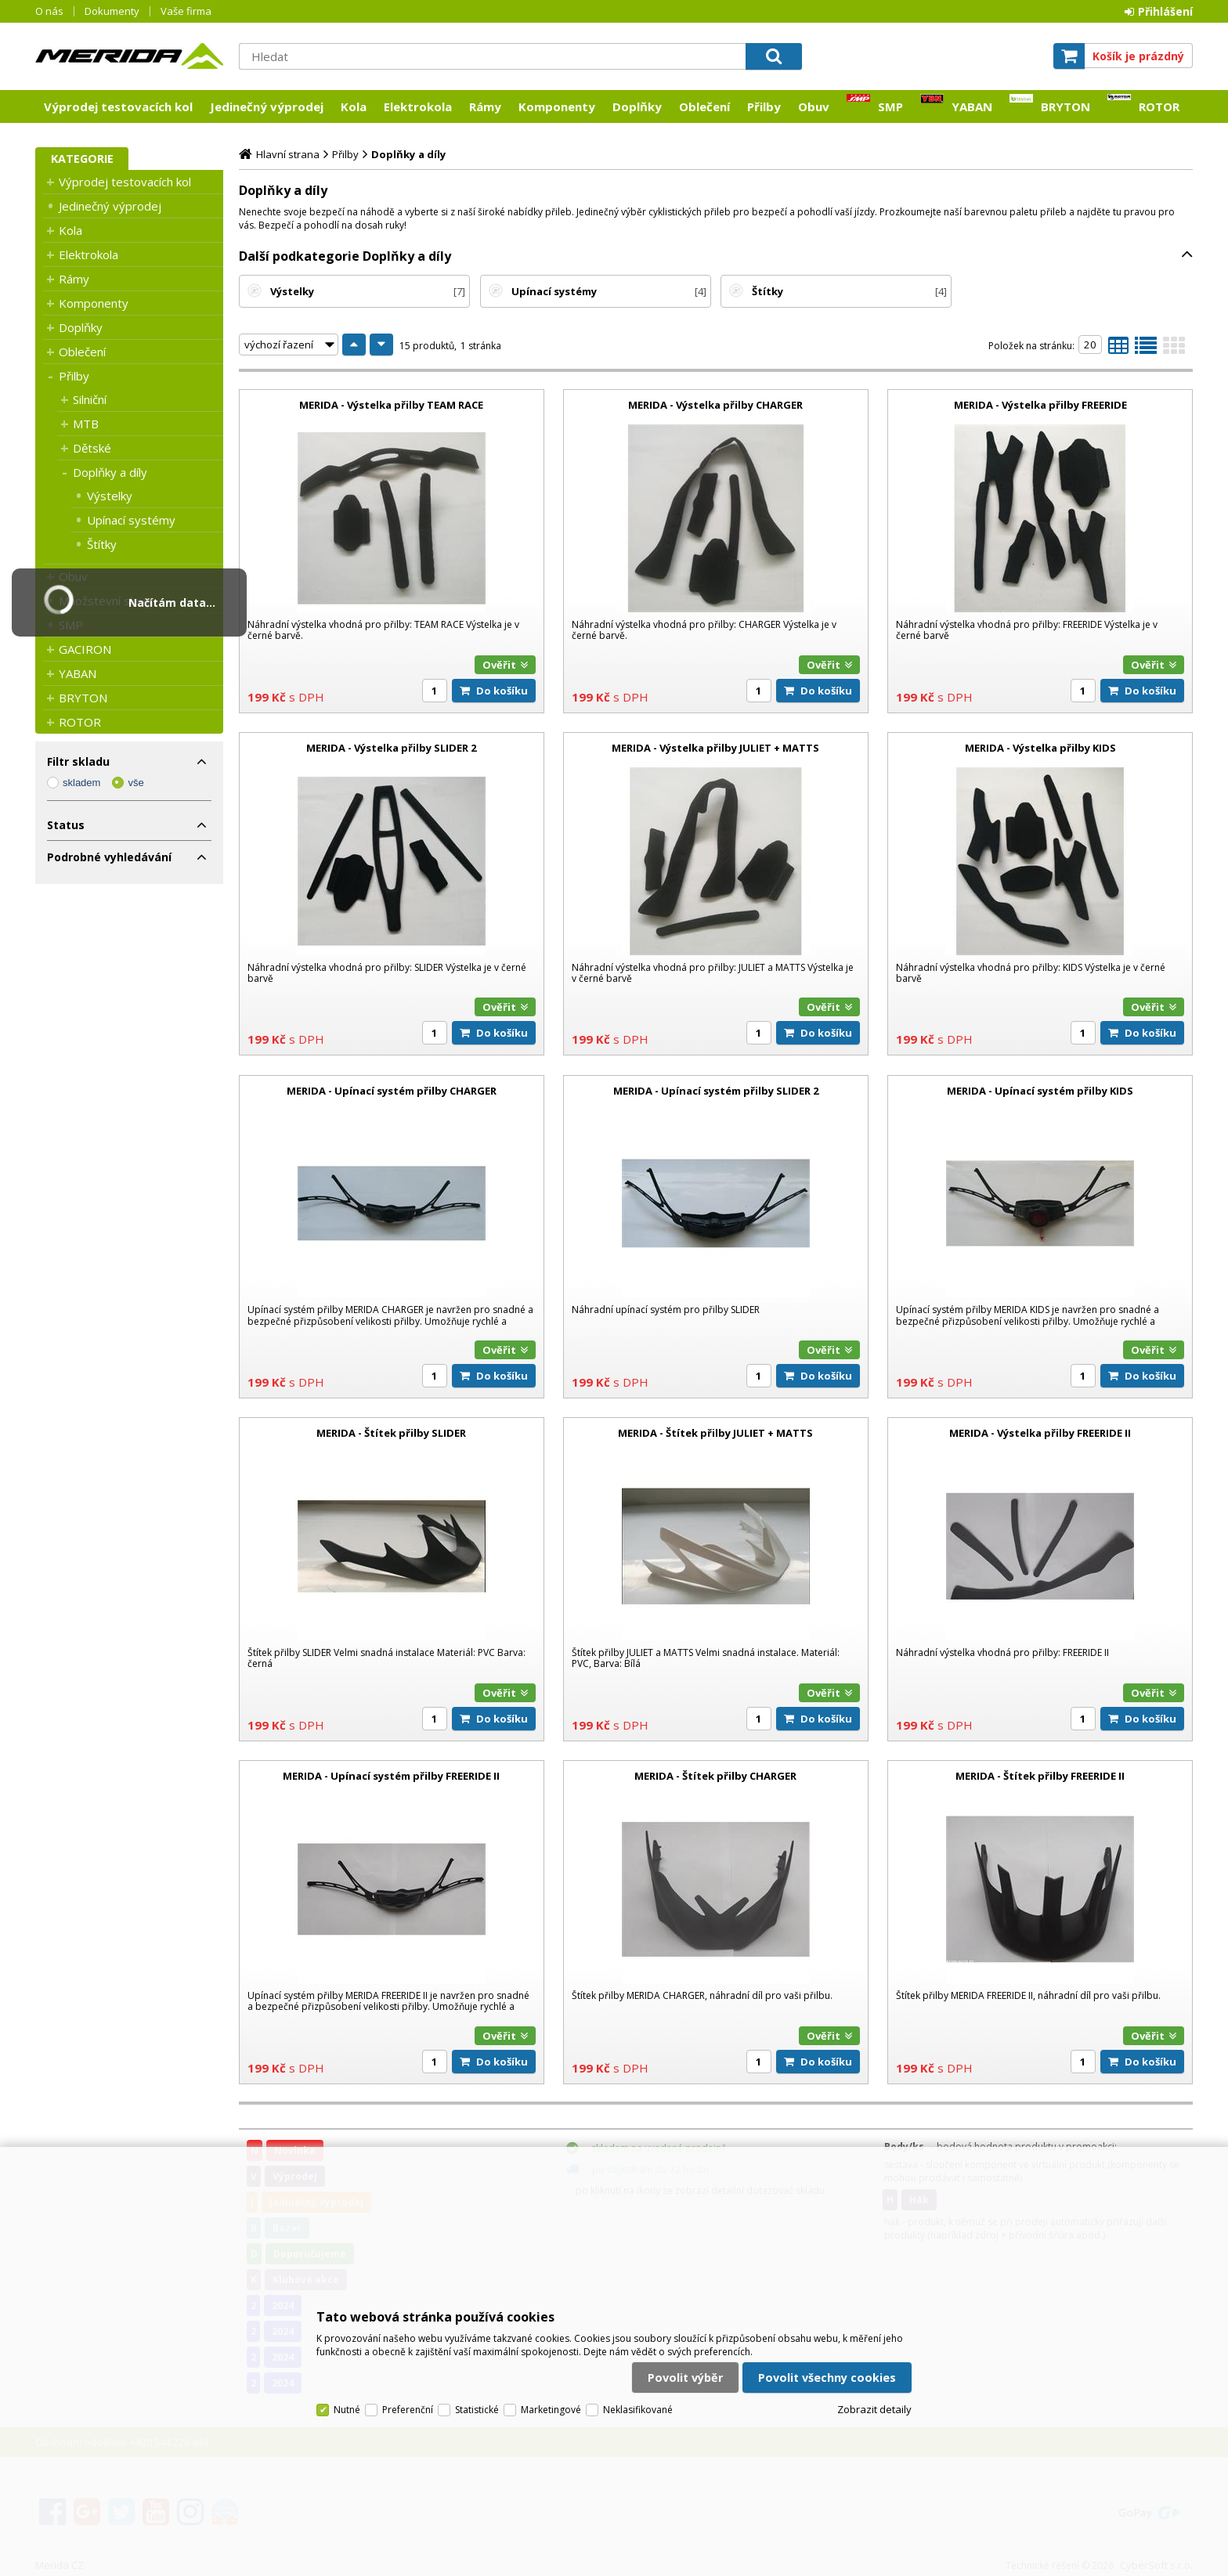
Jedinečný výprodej (266, 106)
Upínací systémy (131, 520)
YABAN (972, 106)
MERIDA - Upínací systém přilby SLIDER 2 (715, 1091)
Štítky (102, 544)
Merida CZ (129, 56)
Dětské (92, 448)
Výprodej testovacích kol (118, 106)
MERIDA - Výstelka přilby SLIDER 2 (391, 748)
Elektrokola (418, 106)
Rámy (485, 106)
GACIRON (85, 649)
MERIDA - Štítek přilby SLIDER (391, 1433)
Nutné (347, 2409)
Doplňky (637, 106)
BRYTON (1065, 106)
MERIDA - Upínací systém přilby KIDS (1040, 1091)
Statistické (477, 2409)
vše (135, 782)
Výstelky (109, 495)
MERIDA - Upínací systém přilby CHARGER (392, 1091)
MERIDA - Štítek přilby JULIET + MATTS (715, 1433)
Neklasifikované (638, 2409)
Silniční (90, 399)
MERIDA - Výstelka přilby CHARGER (715, 405)
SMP (890, 106)
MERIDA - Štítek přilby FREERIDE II (1040, 1776)
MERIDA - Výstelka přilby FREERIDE (1040, 405)
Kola (354, 106)
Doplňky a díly (110, 472)
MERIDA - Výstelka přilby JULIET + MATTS (715, 748)
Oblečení (704, 106)
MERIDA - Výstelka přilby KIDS (1040, 748)
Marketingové (551, 2409)
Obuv (813, 106)
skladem (81, 782)
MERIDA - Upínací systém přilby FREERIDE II (391, 1776)
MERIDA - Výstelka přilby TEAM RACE (391, 405)
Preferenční (407, 2409)
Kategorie (82, 158)
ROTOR (1159, 106)
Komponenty (556, 106)
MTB (86, 423)
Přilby (764, 106)
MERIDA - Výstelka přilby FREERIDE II (1040, 1433)
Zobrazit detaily (874, 2409)
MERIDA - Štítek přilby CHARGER (715, 1776)
